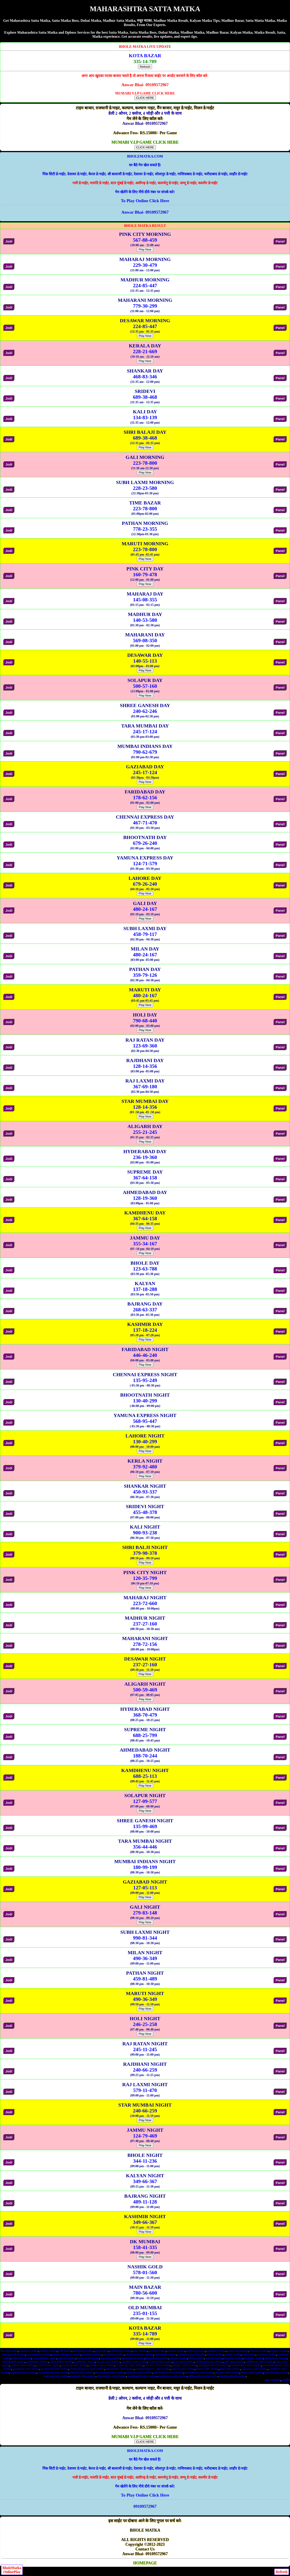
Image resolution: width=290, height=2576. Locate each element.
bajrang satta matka (56, 2376)
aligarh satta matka (82, 2372)
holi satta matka (230, 2368)
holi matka (249, 2354)
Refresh (145, 66)
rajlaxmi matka (21, 2358)
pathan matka (157, 2351)
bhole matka (196, 2358)
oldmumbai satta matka (203, 2376)
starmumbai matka (45, 2358)
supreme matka (110, 2358)
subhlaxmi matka (120, 2351)
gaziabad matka (92, 2354)
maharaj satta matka (74, 2365)
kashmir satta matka (83, 2376)
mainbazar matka (37, 2361)
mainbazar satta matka (172, 2376)
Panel (280, 241)
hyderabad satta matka (110, 2372)
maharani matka (237, 2351)
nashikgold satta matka (142, 2376)
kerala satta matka (108, 2361)
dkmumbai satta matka (111, 2376)
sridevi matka (48, 2351)
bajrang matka (233, 2358)
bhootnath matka (165, 2354)
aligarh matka (67, 2358)
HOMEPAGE (145, 2563)
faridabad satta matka (55, 2368)
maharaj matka (195, 2351)
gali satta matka (234, 2361)
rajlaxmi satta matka (23, 2372)
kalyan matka (213, 2358)
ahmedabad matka (133, 2358)
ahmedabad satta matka (168, 2372)
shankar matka (29, 2351)
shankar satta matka (134, 2361)
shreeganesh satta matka (213, 2365)
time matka (140, 2351)
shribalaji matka (83, 2351)
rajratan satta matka (255, 2368)
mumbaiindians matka (66, 2354)
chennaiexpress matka (139, 2354)
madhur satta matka (101, 2365)
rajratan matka (266, 2354)
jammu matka (178, 2358)
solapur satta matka (184, 2365)
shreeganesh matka (13, 2354)
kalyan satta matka (276, 2372)
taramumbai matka (39, 2354)
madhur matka (216, 2351)
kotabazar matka (84, 2361)
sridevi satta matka (160, 2361)
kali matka (65, 2351)
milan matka (233, 2354)
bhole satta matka (252, 2372)
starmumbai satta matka (53, 2372)
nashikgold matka (13, 2361)
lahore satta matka (183, 2368)
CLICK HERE (145, 97)
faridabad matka (113, 2354)
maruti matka (176, 2351)
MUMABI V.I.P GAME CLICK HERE (145, 95)
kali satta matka (184, 2361)
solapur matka (279, 2351)
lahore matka (215, 2354)
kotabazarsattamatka (232, 2376)
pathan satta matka (23, 2365)
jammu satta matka (227, 2372)
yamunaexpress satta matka (152, 2368)
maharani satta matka (130, 2365)
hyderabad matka (88, 2358)
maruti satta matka (48, 2365)
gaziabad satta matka (26, 2368)
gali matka (102, 2351)
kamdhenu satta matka (199, 2372)
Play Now (145, 249)
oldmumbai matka (61, 2361)
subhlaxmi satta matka (260, 2361)
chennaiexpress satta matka (87, 2368)
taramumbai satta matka (245, 2365)
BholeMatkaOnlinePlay (11, 2570)
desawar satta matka (158, 2365)
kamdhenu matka (157, 2358)
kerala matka (9, 2351)
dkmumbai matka (275, 2358)
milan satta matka (207, 2368)
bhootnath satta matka (120, 2368)
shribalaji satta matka (209, 2361)
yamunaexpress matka (191, 2354)
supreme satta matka (139, 2372)
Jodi (8, 241)
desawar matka (258, 2351)
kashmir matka (253, 2358)
